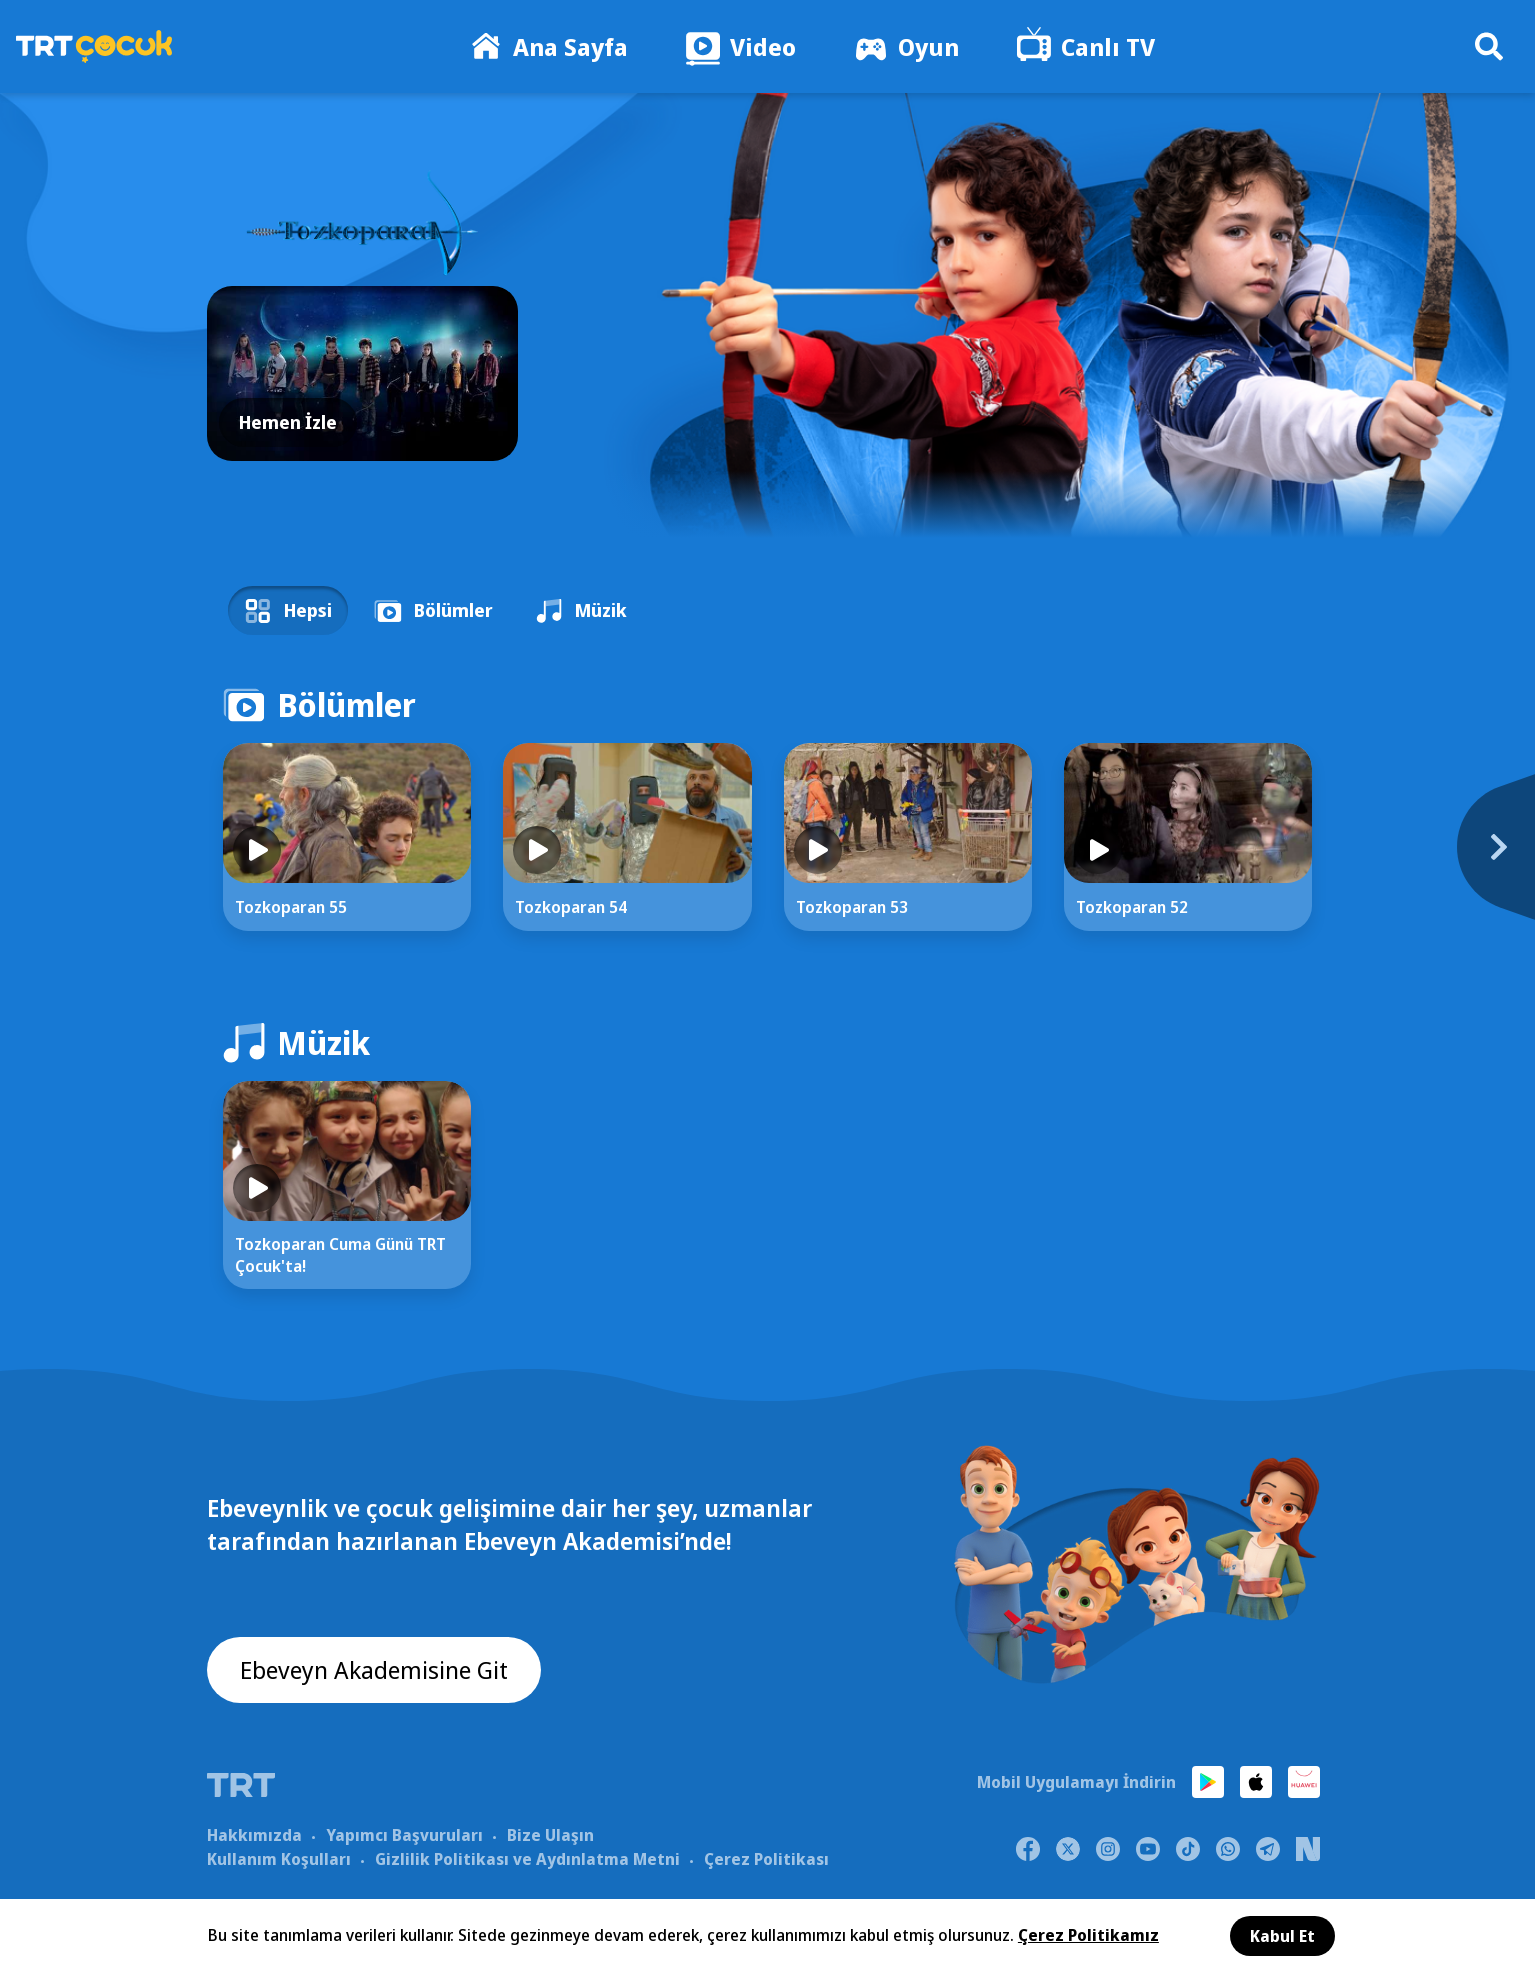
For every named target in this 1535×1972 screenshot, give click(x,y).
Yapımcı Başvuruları (404, 1835)
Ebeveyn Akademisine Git (374, 1669)
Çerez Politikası (766, 1859)
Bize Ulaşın (550, 1835)
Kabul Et (1282, 1936)
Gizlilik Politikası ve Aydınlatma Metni (527, 1859)
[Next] (1378, 858)
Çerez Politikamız (1088, 1935)
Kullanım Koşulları (279, 1859)
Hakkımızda (254, 1835)
